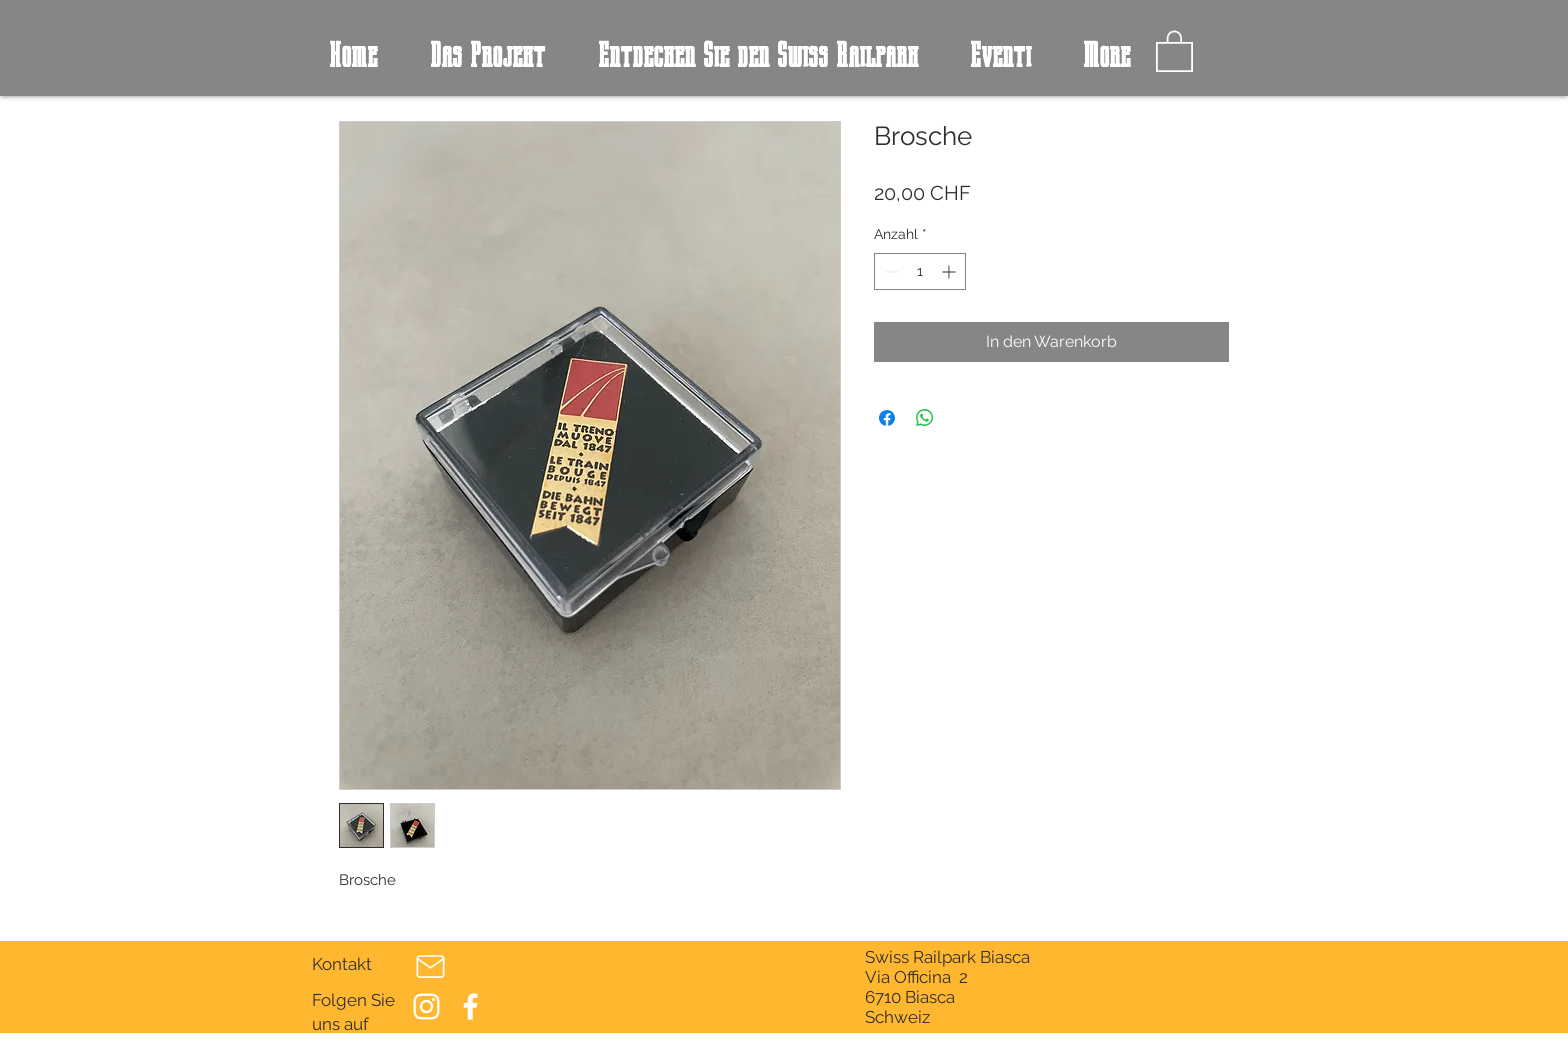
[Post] (430, 967)
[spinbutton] (920, 271)
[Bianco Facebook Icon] (470, 1006)
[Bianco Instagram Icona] (426, 1006)
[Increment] (950, 271)
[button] (1174, 50)
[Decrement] (889, 271)
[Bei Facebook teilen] (887, 418)
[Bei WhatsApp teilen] (925, 418)
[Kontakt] (354, 965)
